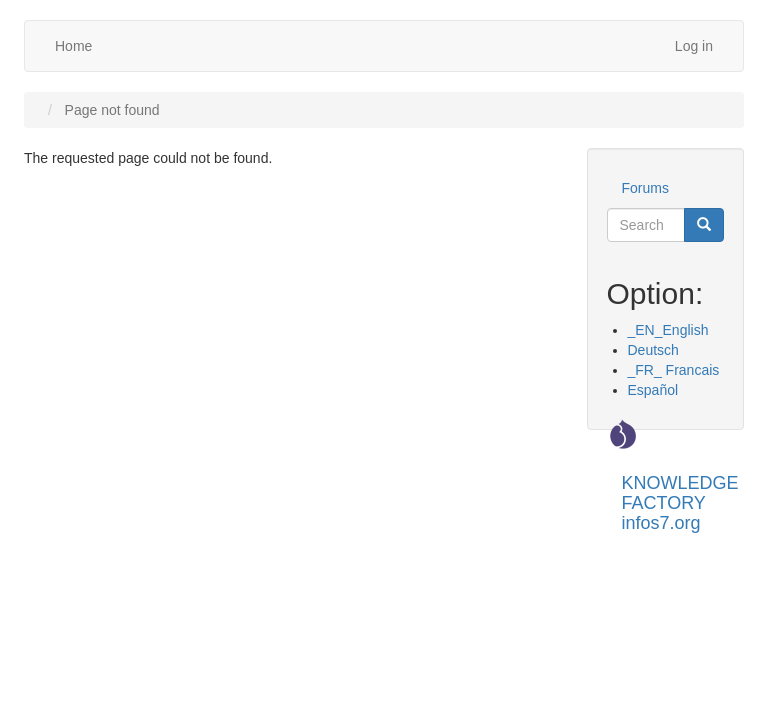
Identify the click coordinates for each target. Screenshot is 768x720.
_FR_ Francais (674, 370)
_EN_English (668, 330)
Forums (645, 188)
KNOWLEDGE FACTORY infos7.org (680, 490)
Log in (694, 46)
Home (73, 46)
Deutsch (653, 350)
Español (653, 390)
